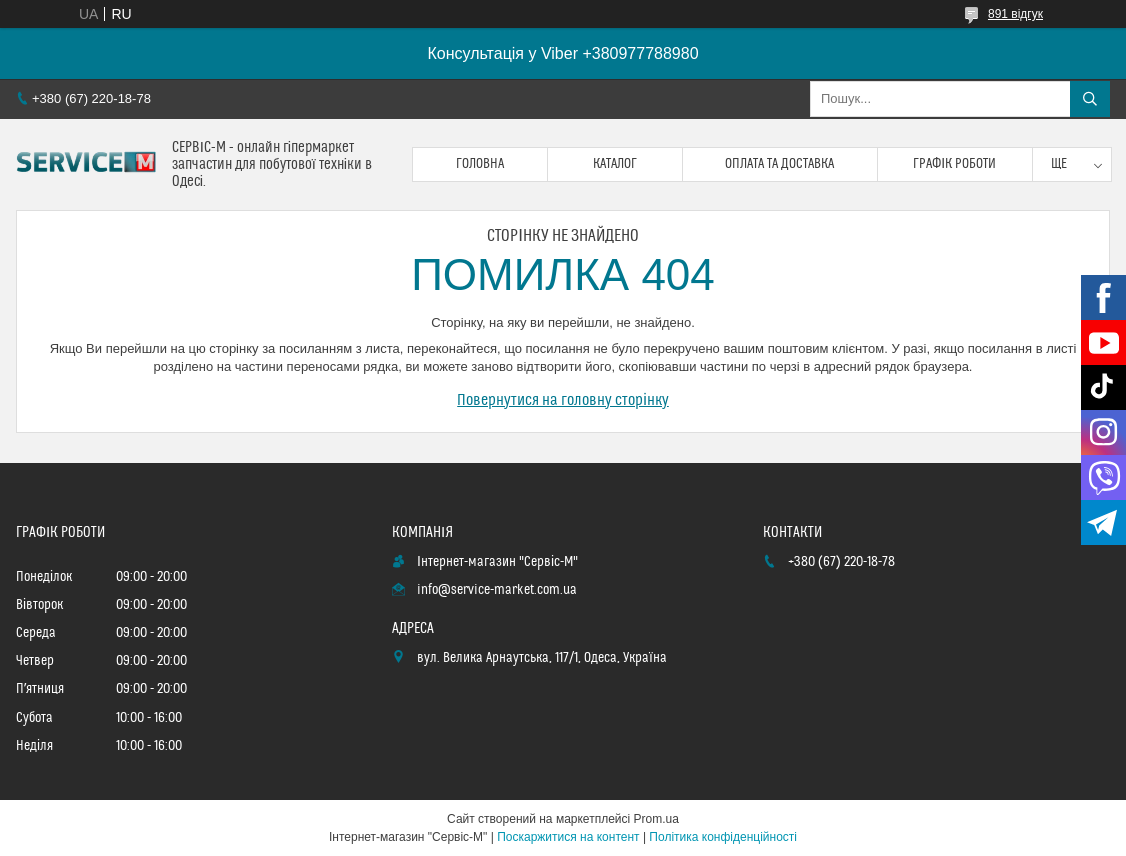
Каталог (615, 164)
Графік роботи (954, 164)
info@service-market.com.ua (497, 590)
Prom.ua (656, 819)
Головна (480, 164)
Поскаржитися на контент (568, 837)
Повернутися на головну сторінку (563, 400)
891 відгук (1015, 14)
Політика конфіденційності (723, 837)
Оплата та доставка (779, 164)
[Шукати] (1090, 99)
